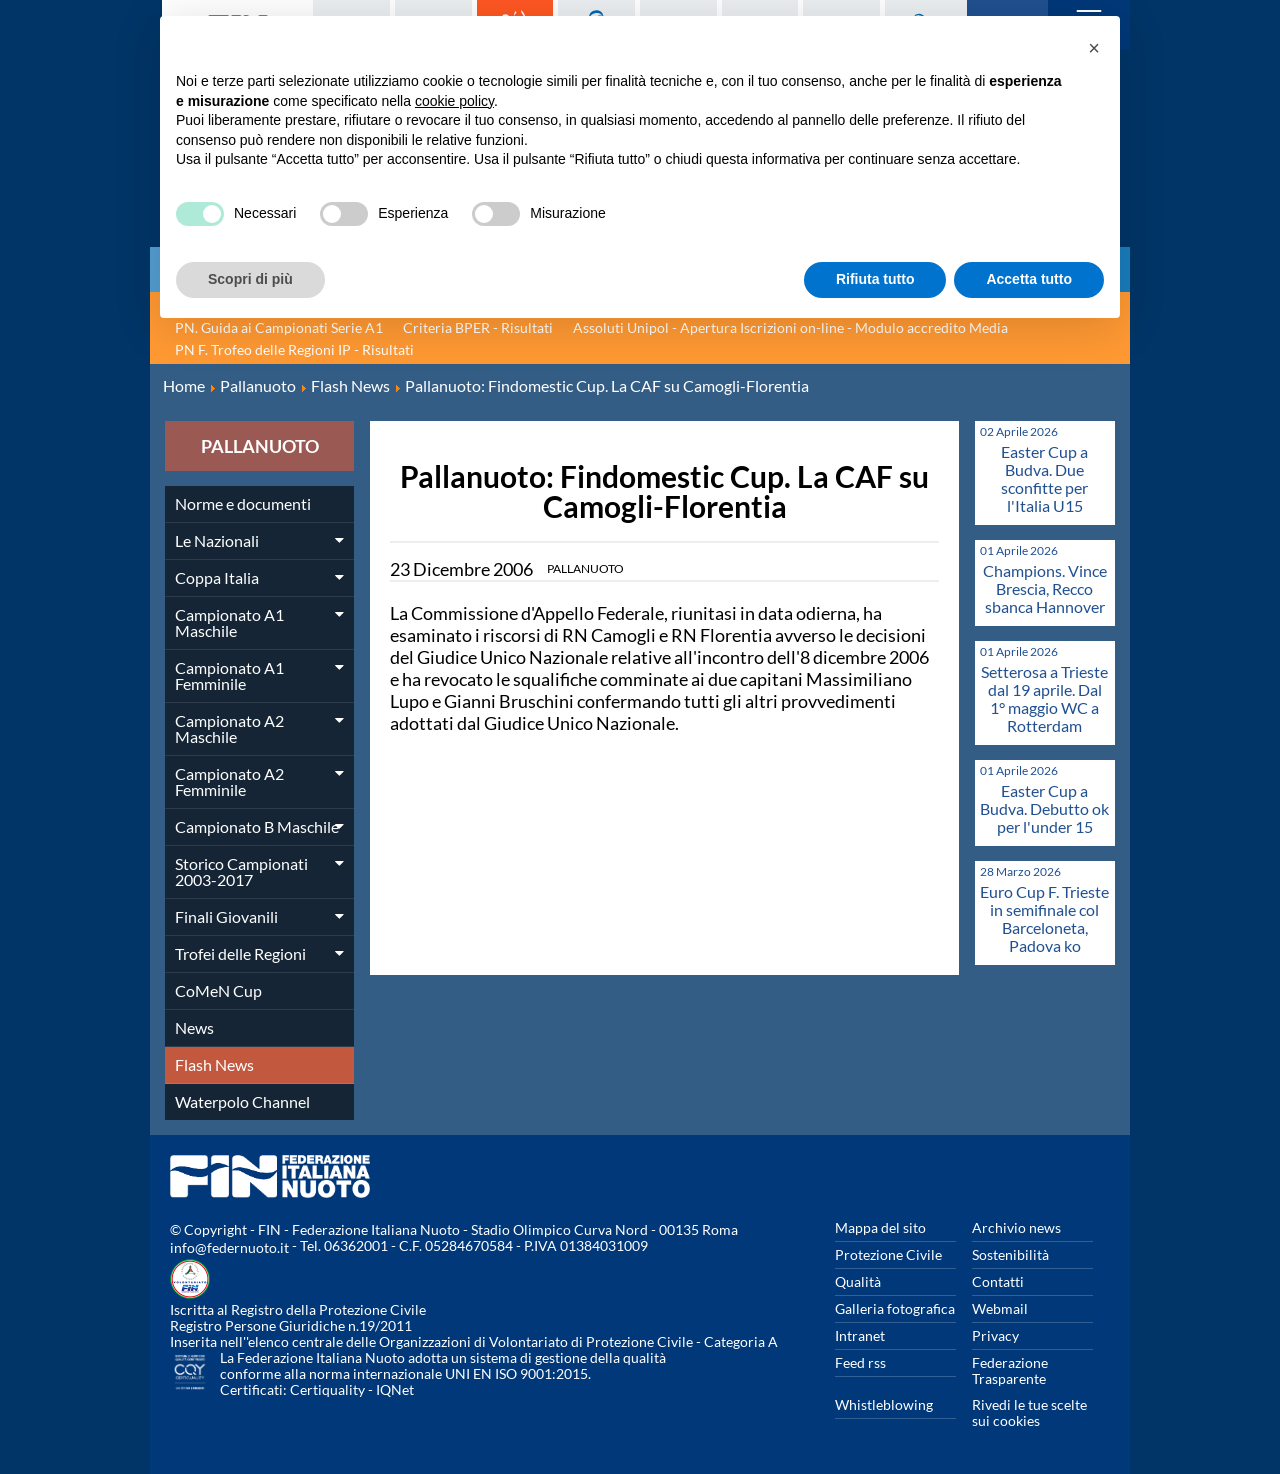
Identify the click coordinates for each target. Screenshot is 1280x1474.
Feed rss (860, 1362)
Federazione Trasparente (1010, 1370)
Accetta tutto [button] (1029, 279)
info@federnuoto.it (229, 1247)
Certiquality (327, 1389)
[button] (1094, 48)
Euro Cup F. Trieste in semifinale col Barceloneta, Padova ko (1044, 918)
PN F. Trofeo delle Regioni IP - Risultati (294, 349)
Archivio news (1016, 1227)
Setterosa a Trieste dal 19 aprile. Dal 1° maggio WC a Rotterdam (1044, 698)
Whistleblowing (884, 1404)
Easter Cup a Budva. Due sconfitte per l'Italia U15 (1044, 478)
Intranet (860, 1335)
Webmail (1000, 1308)
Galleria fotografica (895, 1308)
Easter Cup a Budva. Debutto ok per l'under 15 (1044, 808)
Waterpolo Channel (242, 1101)
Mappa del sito (880, 1227)
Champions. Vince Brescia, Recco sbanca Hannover (1045, 588)
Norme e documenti (243, 503)
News (194, 1027)
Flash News (214, 1064)
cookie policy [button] (454, 101)
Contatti (998, 1281)
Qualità (858, 1281)
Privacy (995, 1335)
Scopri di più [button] (250, 279)
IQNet (395, 1389)
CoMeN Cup (218, 990)
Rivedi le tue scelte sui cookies (1029, 1412)
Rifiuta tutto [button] (875, 279)
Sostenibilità (1010, 1254)
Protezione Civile (888, 1254)
